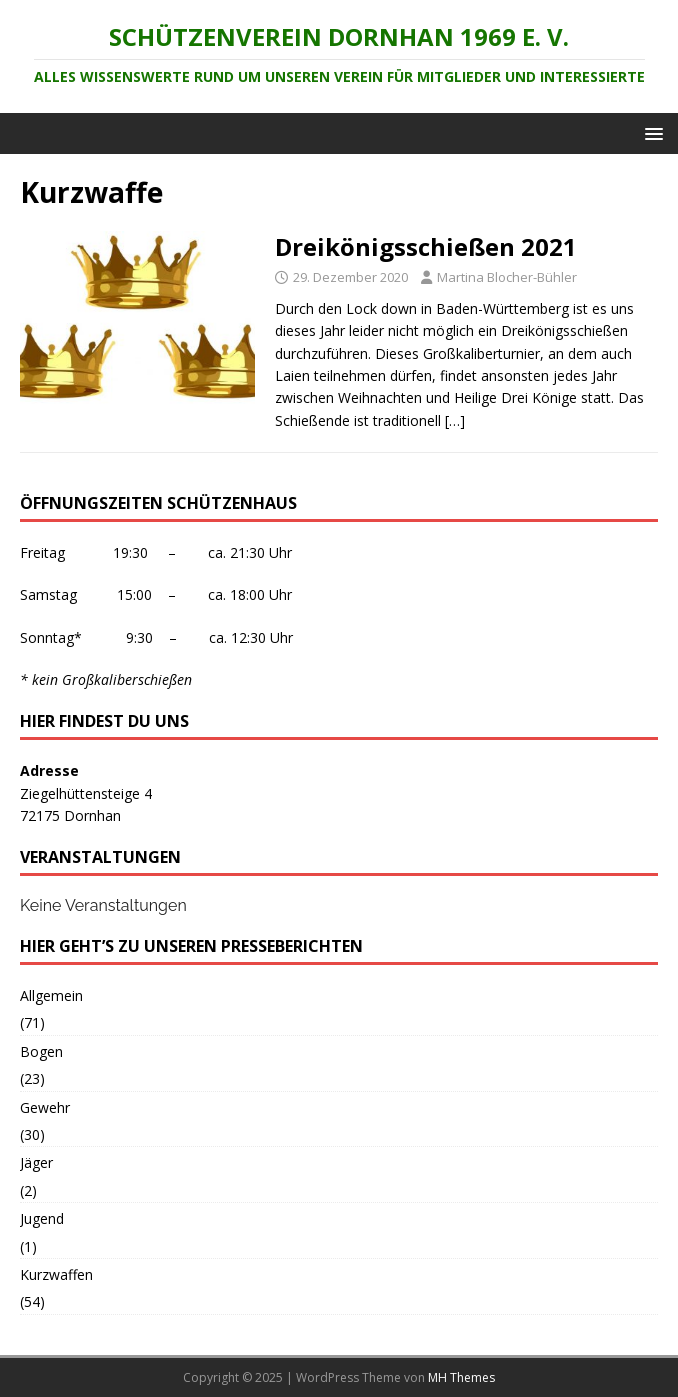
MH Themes (461, 1377)
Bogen (41, 1051)
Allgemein (51, 995)
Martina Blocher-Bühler (507, 277)
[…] (455, 420)
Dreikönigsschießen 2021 (426, 246)
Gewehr (45, 1107)
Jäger (36, 1162)
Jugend (42, 1218)
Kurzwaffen (56, 1274)
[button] (650, 132)
